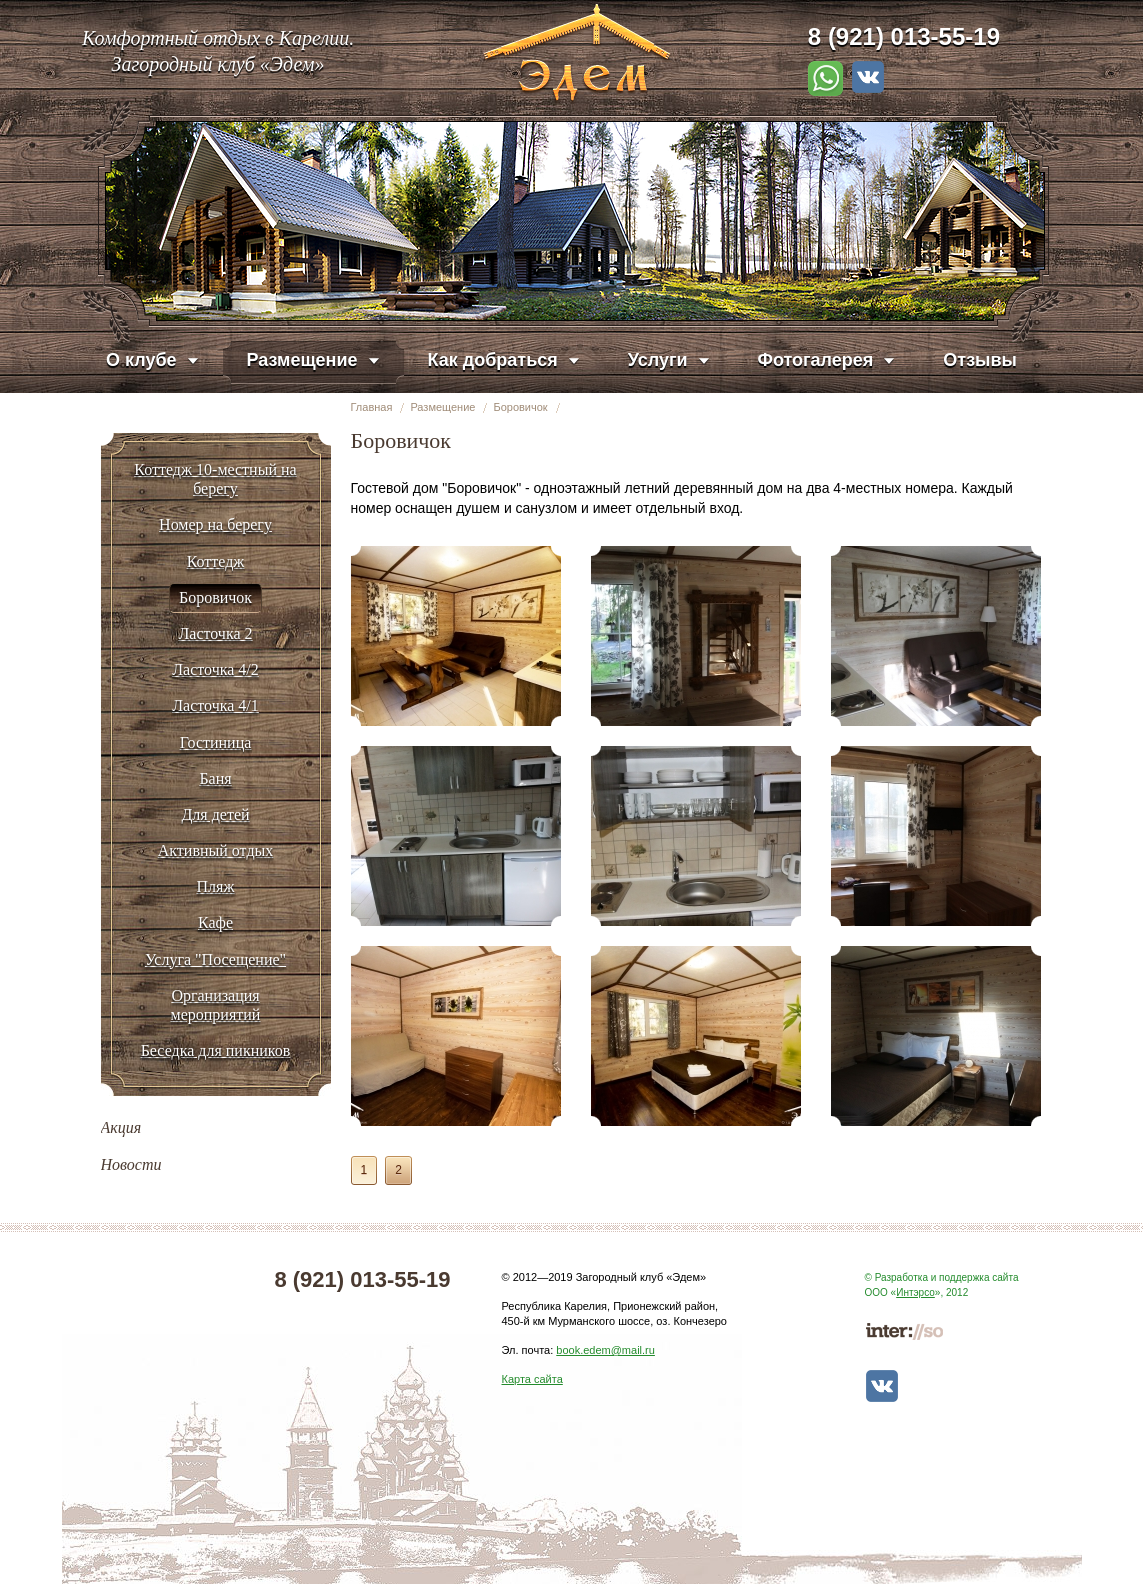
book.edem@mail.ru (605, 1350)
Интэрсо (915, 1292)
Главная (372, 407)
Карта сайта (532, 1379)
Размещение (442, 407)
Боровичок (520, 407)
